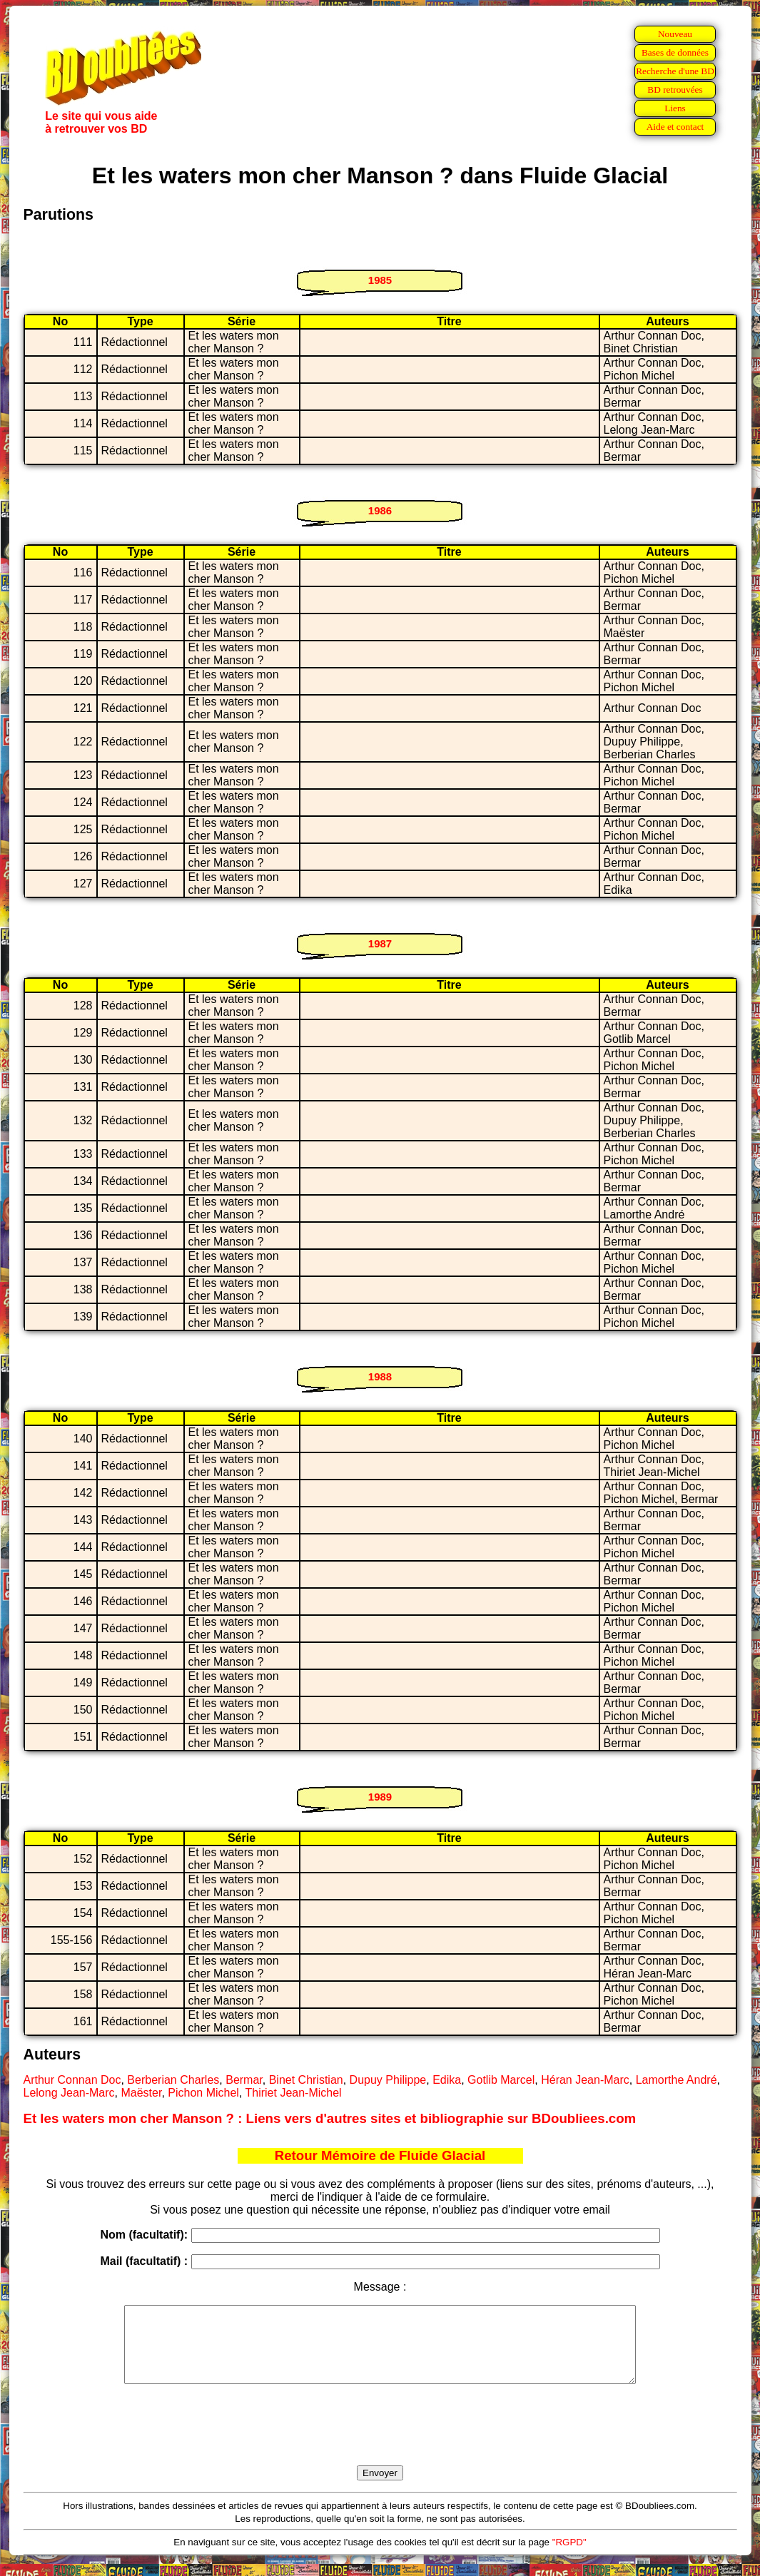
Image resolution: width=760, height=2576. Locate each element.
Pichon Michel (203, 2093)
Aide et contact (675, 126)
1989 (380, 1797)
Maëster (141, 2093)
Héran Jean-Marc (585, 2080)
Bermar (244, 2080)
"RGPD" (569, 2557)
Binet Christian (306, 2080)
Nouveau (675, 34)
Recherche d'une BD (675, 71)
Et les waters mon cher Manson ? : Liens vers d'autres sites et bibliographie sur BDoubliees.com (330, 2118)
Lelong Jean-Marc (69, 2093)
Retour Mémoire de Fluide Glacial (380, 2155)
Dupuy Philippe (388, 2080)
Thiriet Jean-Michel (293, 2093)
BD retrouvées (674, 89)
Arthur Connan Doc (72, 2080)
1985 (380, 280)
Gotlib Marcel (500, 2080)
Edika (446, 2080)
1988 (380, 1376)
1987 (380, 943)
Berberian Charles (173, 2080)
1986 (380, 510)
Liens (675, 108)
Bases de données (675, 52)
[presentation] (380, 2441)
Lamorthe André (676, 2080)
